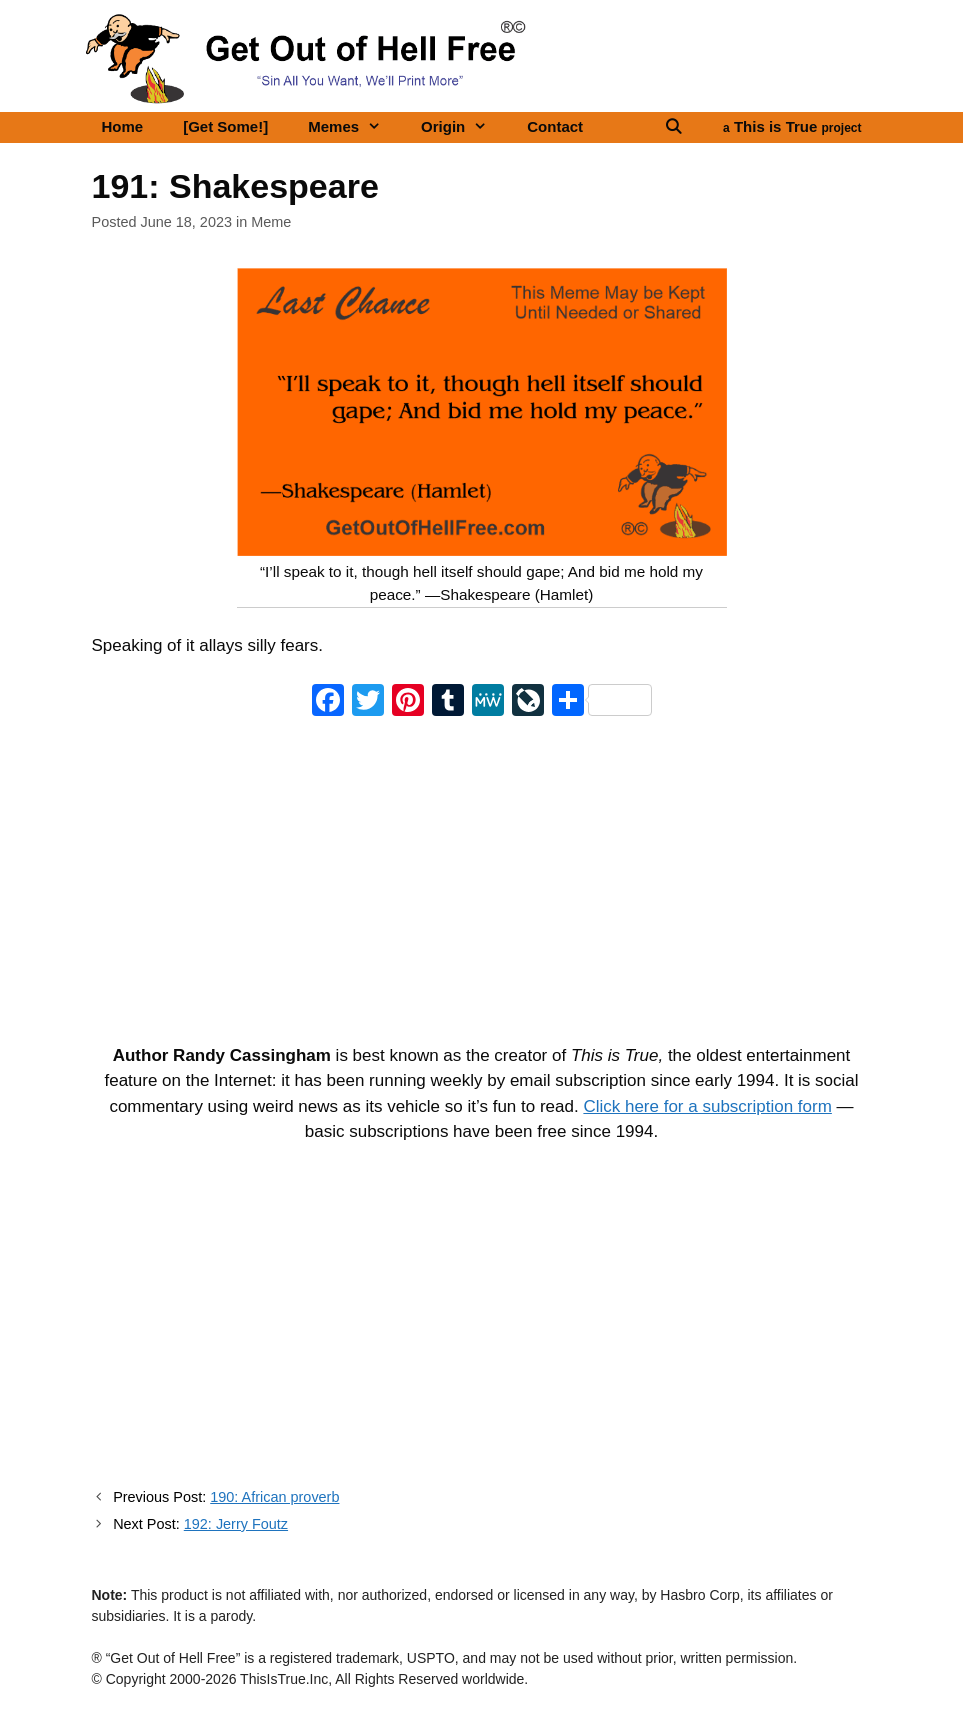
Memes (354, 127)
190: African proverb (274, 1497)
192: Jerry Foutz (236, 1524)
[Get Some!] (225, 126)
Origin (464, 127)
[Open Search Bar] (673, 127)
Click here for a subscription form (707, 1106)
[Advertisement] (482, 877)
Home (123, 126)
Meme (271, 222)
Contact (555, 126)
